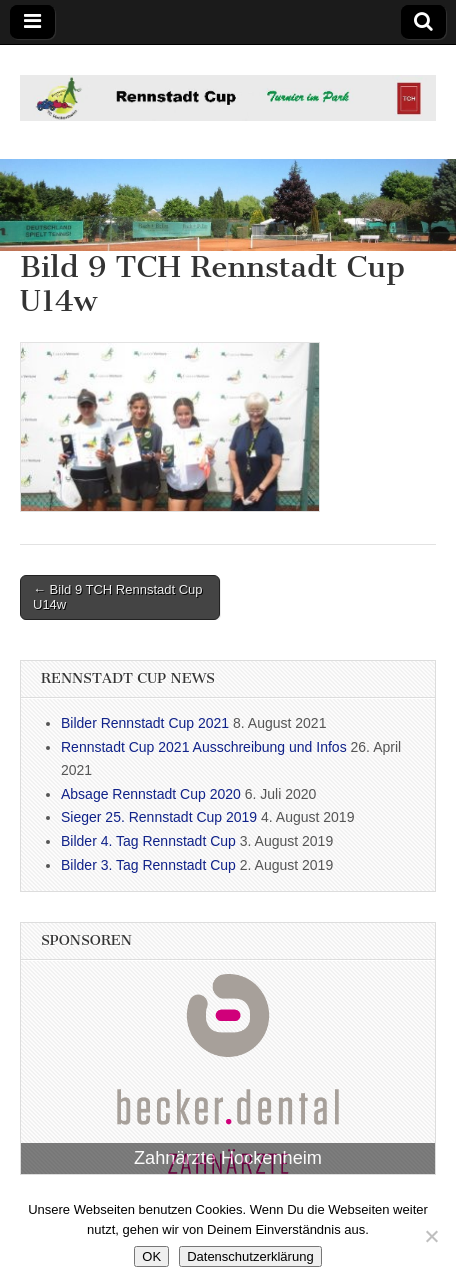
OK (151, 1256)
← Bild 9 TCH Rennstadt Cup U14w (118, 597)
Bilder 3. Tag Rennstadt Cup (148, 865)
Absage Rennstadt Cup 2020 (151, 794)
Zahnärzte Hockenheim (228, 1158)
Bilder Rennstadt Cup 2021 (145, 723)
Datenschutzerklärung (250, 1256)
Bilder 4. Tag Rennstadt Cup (148, 841)
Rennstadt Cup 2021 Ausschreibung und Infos (204, 747)
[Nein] (431, 1236)
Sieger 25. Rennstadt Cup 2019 (159, 817)
